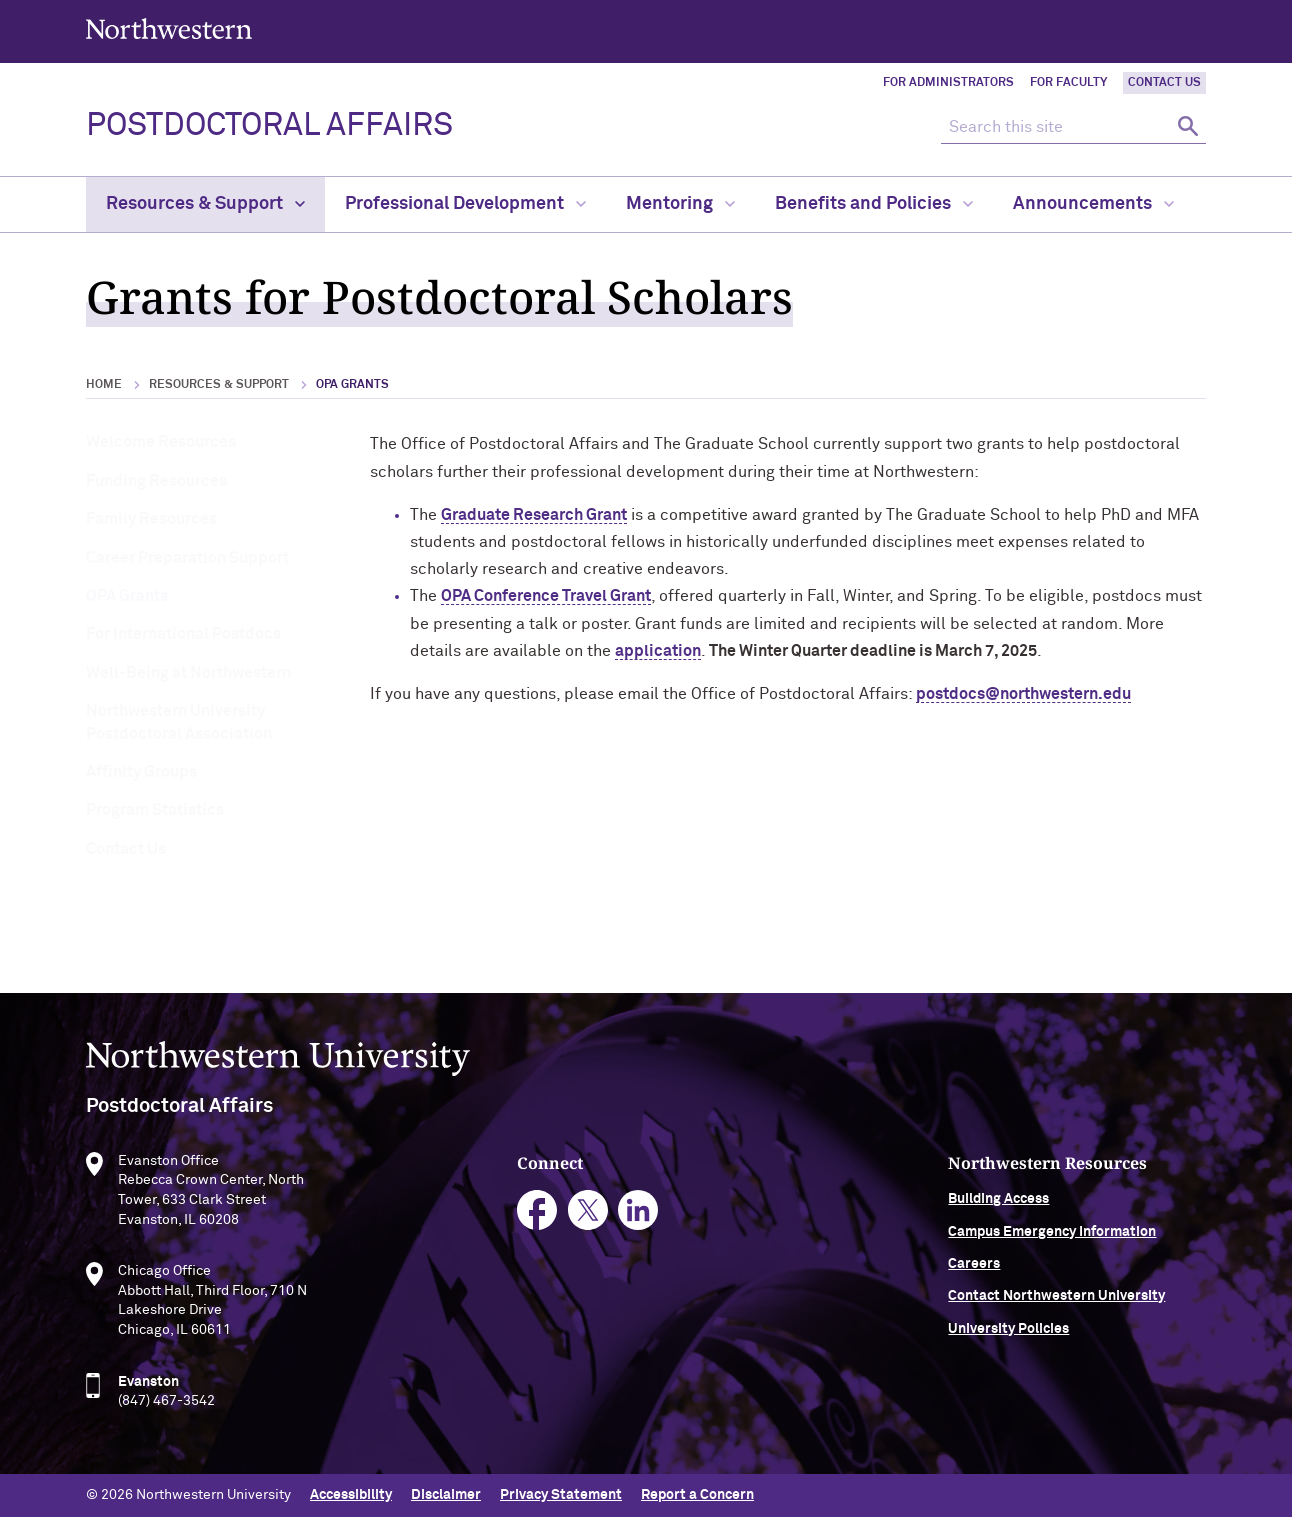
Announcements (1093, 204)
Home (104, 385)
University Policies (1008, 1333)
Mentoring (680, 204)
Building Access (998, 1204)
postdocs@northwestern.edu (1023, 694)
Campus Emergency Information (1052, 1236)
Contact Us (1164, 83)
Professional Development (465, 204)
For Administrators (948, 83)
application (658, 651)
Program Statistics (155, 810)
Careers (974, 1268)
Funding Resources (156, 481)
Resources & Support (205, 204)
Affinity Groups (141, 772)
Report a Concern (697, 1495)
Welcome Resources (161, 442)
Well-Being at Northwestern (188, 673)
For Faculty (1068, 83)
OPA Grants (127, 596)
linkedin (638, 1215)
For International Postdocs (183, 634)
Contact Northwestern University (1056, 1301)
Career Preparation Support (187, 558)
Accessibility (351, 1495)
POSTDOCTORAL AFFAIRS (269, 126)
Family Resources (151, 519)
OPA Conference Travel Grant (546, 596)
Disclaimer (446, 1495)
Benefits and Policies (874, 204)
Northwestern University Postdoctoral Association (179, 722)
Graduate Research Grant (534, 515)
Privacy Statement (561, 1495)
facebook (537, 1215)
